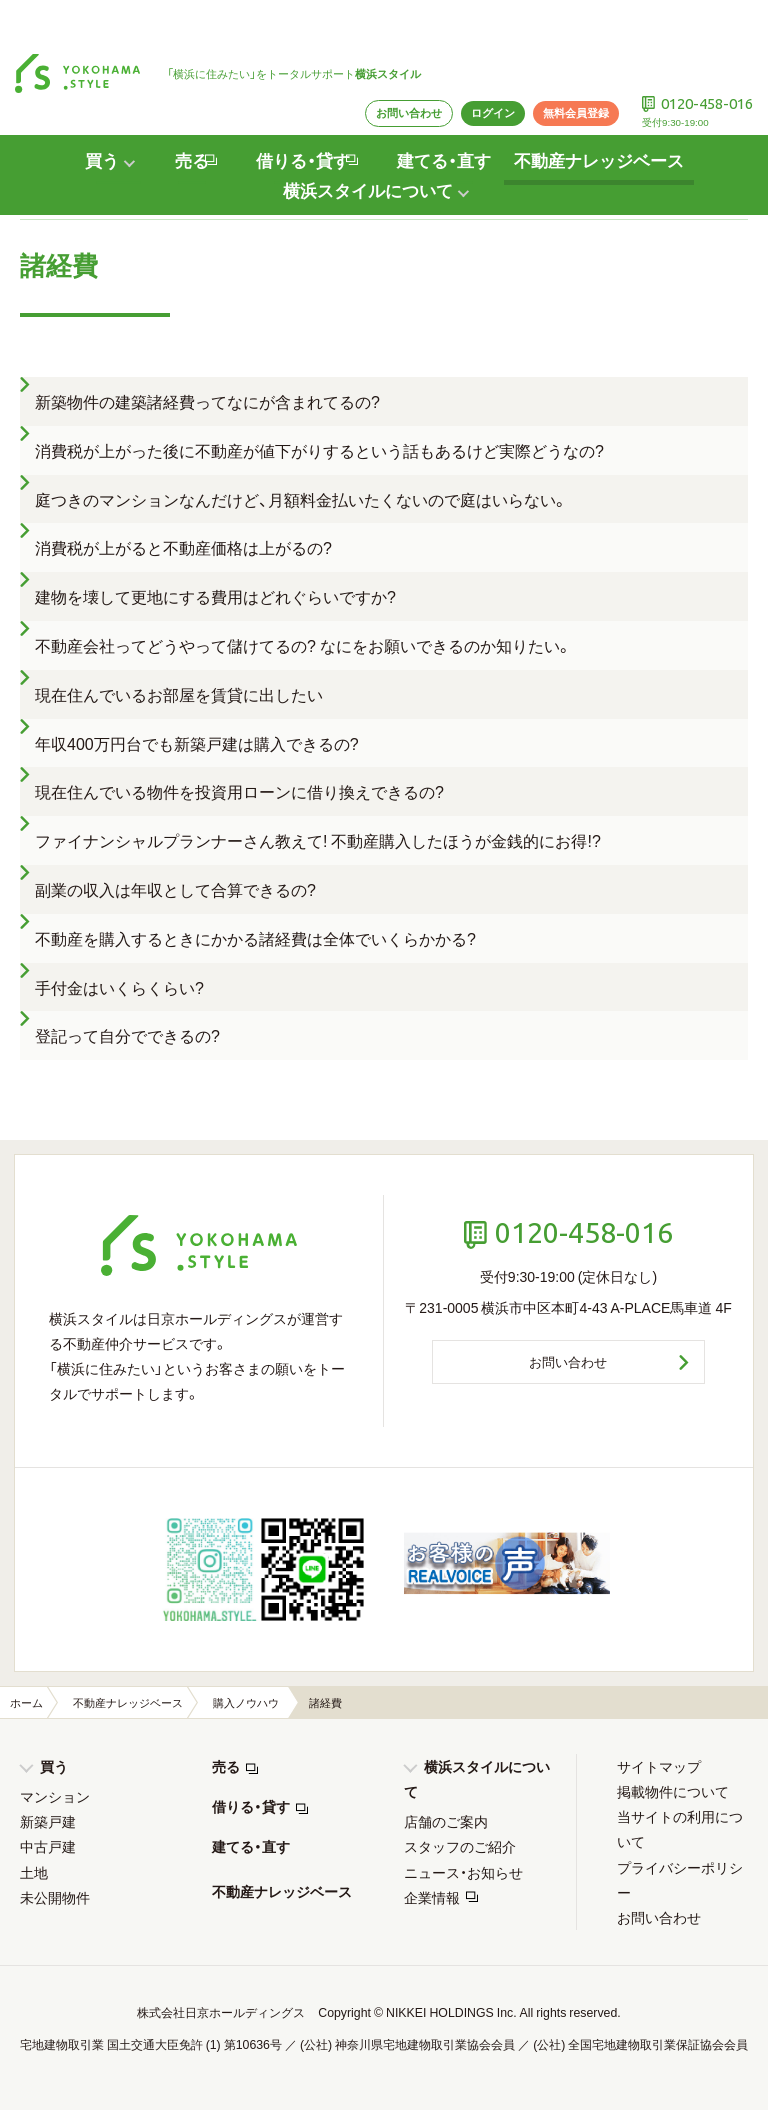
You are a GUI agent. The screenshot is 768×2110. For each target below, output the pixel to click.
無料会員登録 (562, 65)
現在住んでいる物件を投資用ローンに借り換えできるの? (239, 791)
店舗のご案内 (446, 1821)
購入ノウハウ (246, 1702)
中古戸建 (48, 1846)
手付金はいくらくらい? (119, 987)
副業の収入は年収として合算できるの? (175, 889)
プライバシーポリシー (680, 1879)
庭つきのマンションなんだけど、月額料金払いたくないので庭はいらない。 (301, 499)
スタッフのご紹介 (460, 1846)
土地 (34, 1872)
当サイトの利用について (680, 1828)
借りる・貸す (251, 1806)
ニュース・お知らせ (463, 1872)
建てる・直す (445, 113)
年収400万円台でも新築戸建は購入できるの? (197, 743)
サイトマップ (659, 1766)
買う (54, 1766)
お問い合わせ (383, 65)
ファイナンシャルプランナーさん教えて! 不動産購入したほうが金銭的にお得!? (318, 840)
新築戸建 (48, 1821)
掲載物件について (673, 1791)
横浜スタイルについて (477, 1778)
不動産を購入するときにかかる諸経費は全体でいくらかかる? (255, 938)
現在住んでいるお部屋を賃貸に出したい (179, 694)
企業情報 (432, 1897)
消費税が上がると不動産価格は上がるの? (183, 547)
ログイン (473, 65)
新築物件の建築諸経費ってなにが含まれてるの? (207, 401)
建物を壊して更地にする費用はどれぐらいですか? (215, 596)
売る (226, 1766)
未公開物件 (55, 1897)
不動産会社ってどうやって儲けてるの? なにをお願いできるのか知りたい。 (303, 645)
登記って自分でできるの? (127, 1035)
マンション (55, 1796)
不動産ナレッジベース (609, 113)
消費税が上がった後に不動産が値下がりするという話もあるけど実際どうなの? (319, 450)
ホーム (26, 1702)
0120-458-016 (702, 55)
